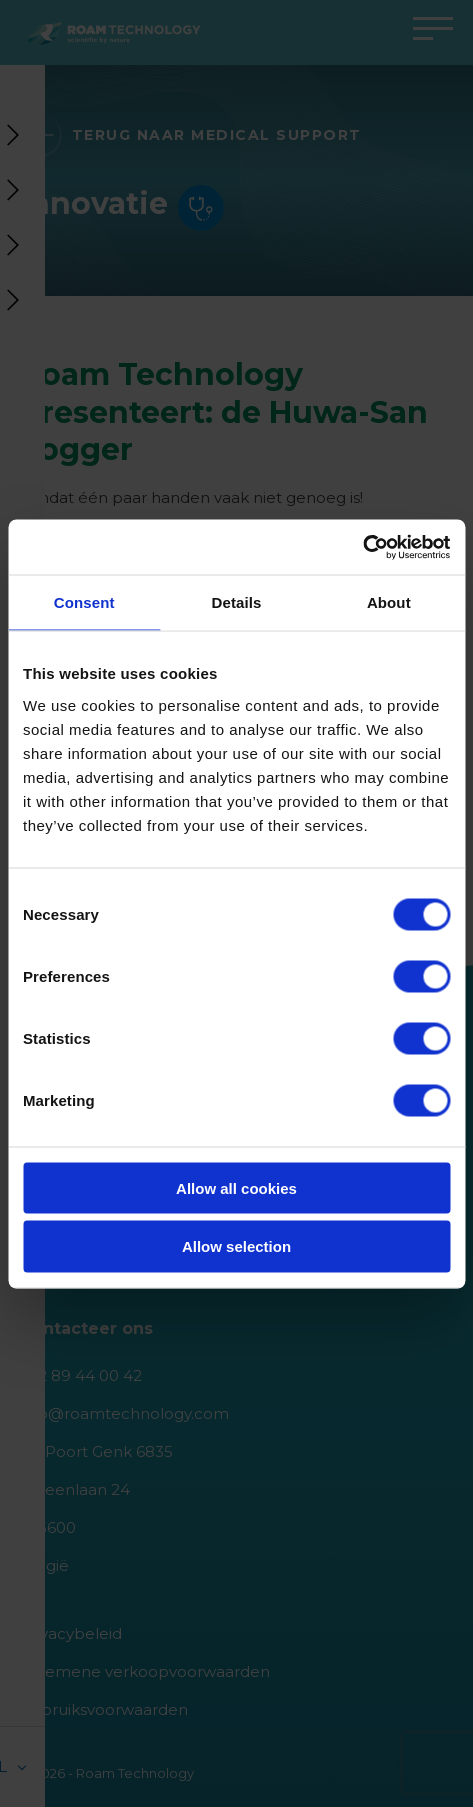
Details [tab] (237, 602)
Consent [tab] (84, 602)
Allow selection (236, 1246)
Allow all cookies (236, 1187)
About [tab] (389, 602)
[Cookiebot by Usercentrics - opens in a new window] (362, 547)
